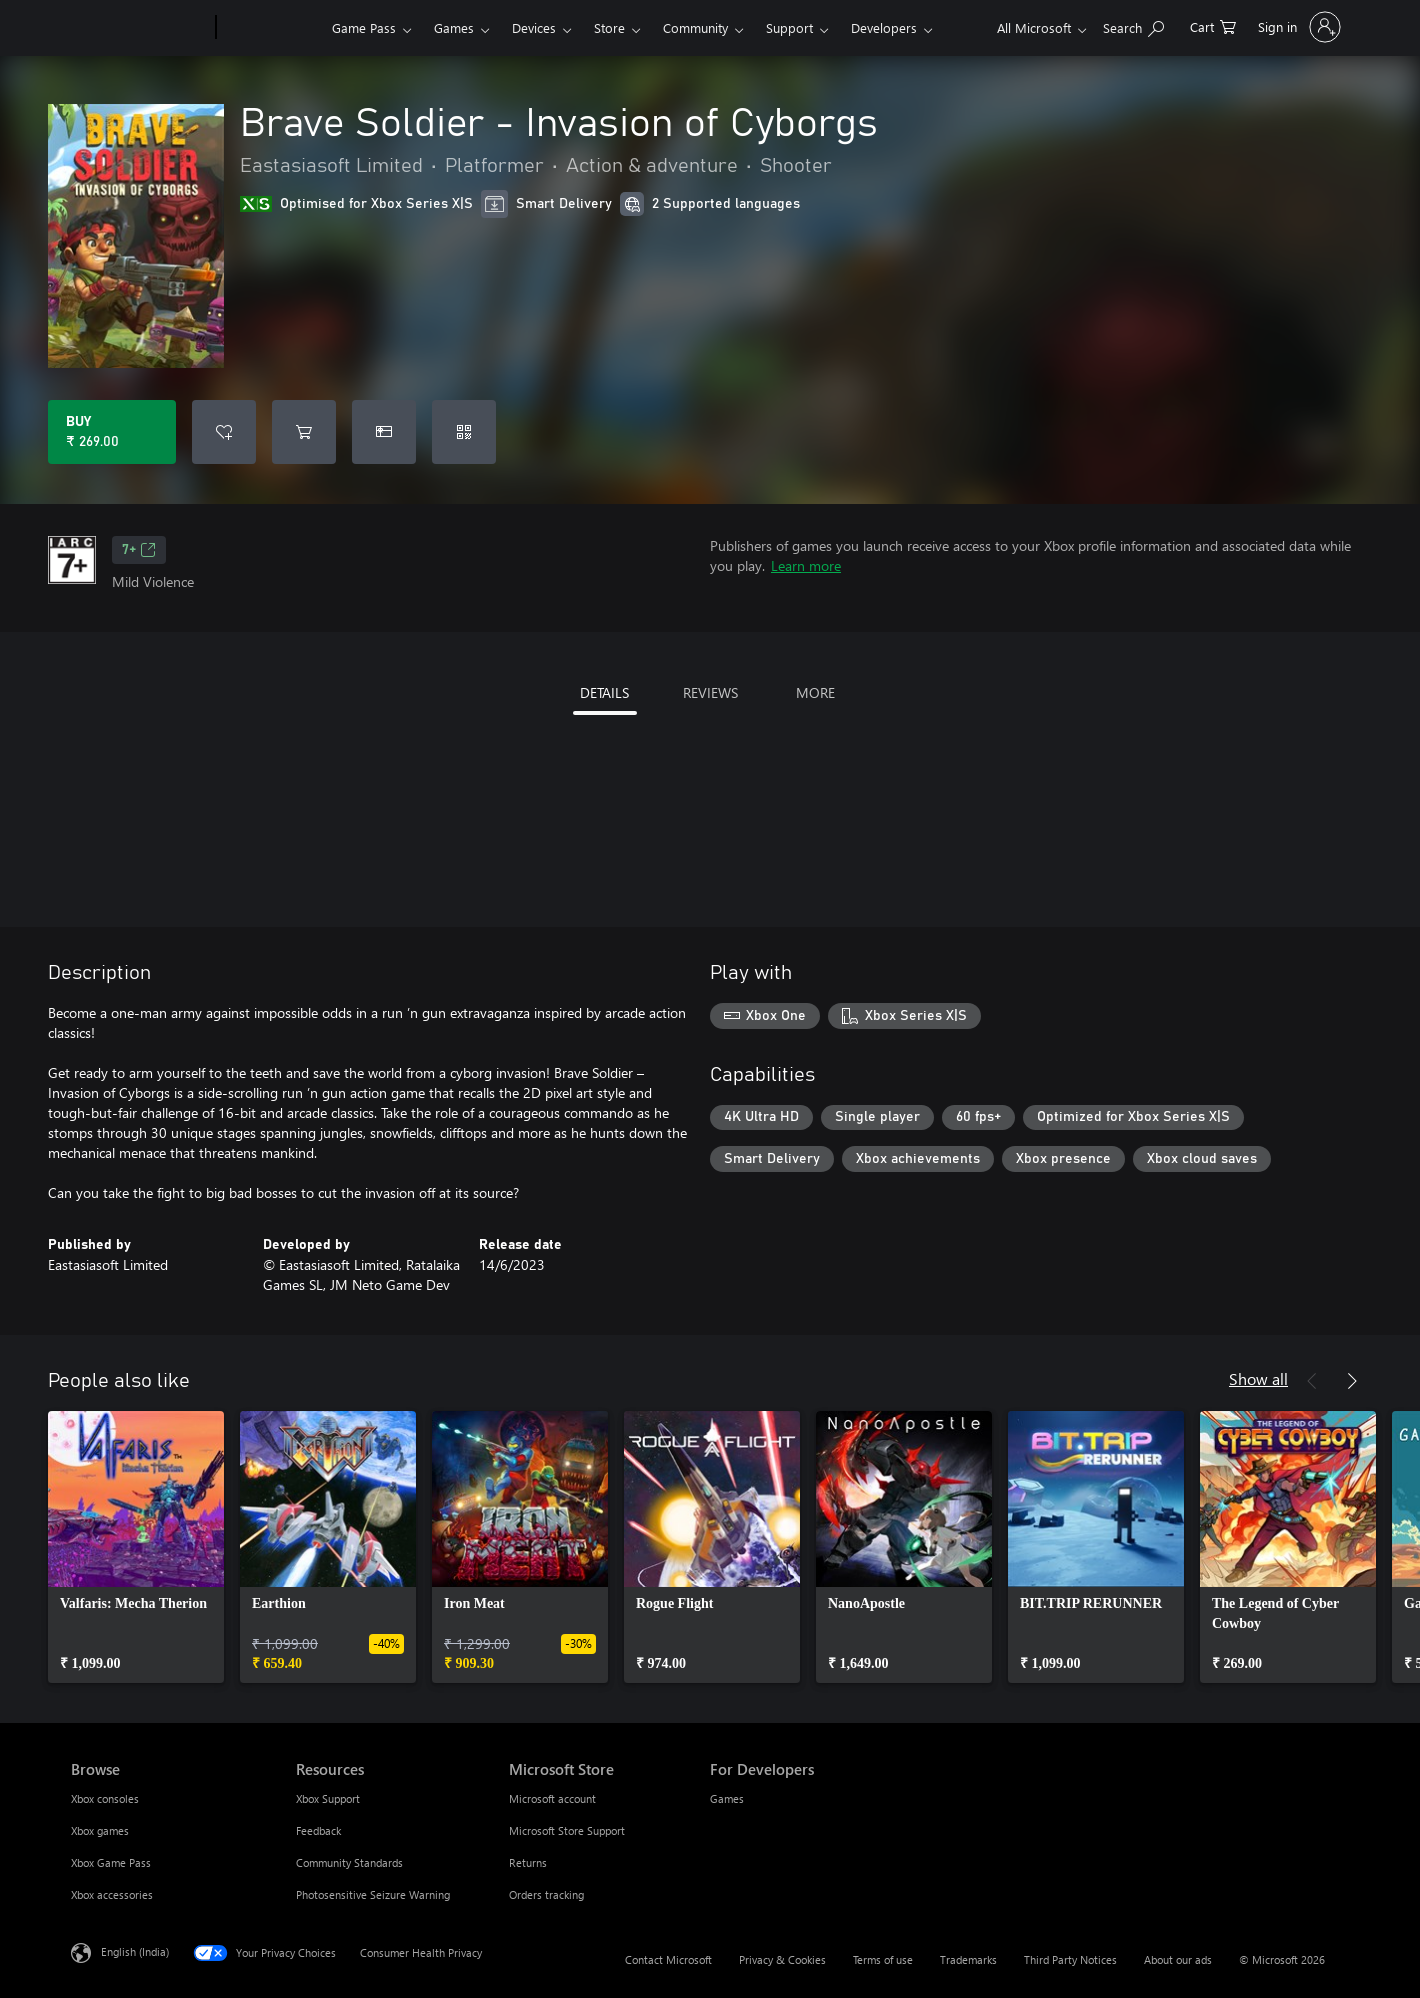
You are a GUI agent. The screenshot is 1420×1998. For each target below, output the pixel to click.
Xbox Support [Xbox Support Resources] (328, 1798)
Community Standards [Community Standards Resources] (349, 1862)
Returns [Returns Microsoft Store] (528, 1862)
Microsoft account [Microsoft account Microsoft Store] (552, 1798)
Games (454, 27)
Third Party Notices (1070, 1959)
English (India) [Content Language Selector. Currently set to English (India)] (135, 1951)
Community (695, 27)
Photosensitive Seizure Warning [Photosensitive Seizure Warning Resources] (373, 1894)
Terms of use (883, 1959)
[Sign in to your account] (1297, 27)
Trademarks (968, 1959)
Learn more (806, 565)
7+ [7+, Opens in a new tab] (139, 550)
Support (789, 27)
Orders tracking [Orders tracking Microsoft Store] (546, 1894)
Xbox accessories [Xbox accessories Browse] (112, 1894)
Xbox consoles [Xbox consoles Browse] (105, 1798)
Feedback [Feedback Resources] (318, 1830)
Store (609, 27)
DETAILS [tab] (604, 692)
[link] (136, 1547)
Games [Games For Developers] (727, 1798)
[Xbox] (271, 28)
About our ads (1178, 1959)
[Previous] (1312, 1381)
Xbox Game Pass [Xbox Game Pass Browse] (111, 1862)
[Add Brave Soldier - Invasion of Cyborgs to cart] (304, 432)
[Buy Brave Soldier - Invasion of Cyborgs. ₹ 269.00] (112, 432)
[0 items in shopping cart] (1213, 25)
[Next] (1352, 1381)
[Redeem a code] (464, 432)
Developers (884, 27)
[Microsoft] (139, 28)
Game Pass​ (364, 27)
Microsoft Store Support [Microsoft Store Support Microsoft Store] (567, 1830)
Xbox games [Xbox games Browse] (100, 1830)
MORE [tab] (815, 692)
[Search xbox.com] (1133, 25)
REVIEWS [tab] (710, 692)
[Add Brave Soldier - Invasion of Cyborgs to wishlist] (224, 432)
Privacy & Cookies (782, 1959)
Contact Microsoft (668, 1959)
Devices (534, 27)
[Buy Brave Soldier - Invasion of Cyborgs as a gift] (384, 432)
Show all (1258, 1378)
